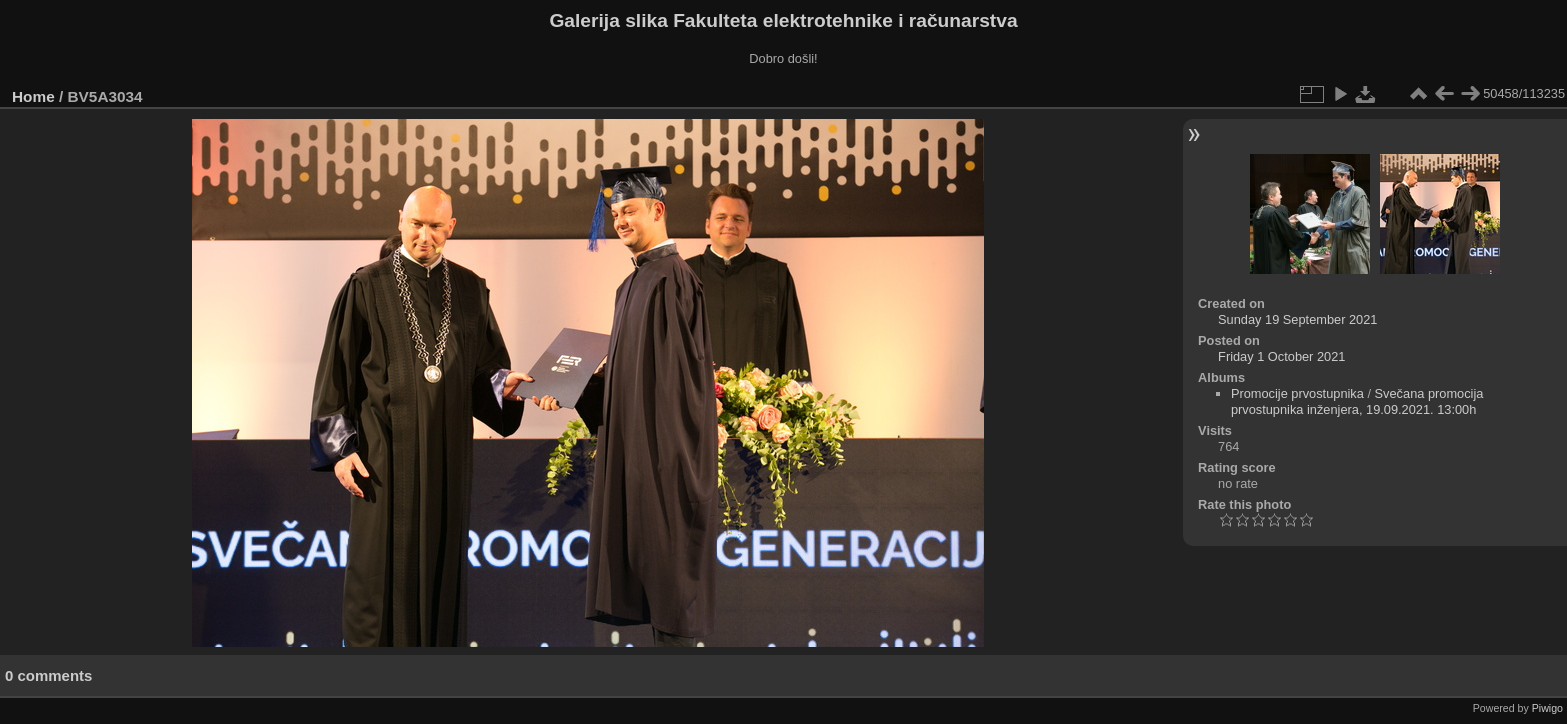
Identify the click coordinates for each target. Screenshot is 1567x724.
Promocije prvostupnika (1297, 393)
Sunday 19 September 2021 (1297, 319)
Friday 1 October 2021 (1281, 356)
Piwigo (1547, 708)
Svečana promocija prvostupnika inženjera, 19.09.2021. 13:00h (1357, 401)
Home (33, 96)
